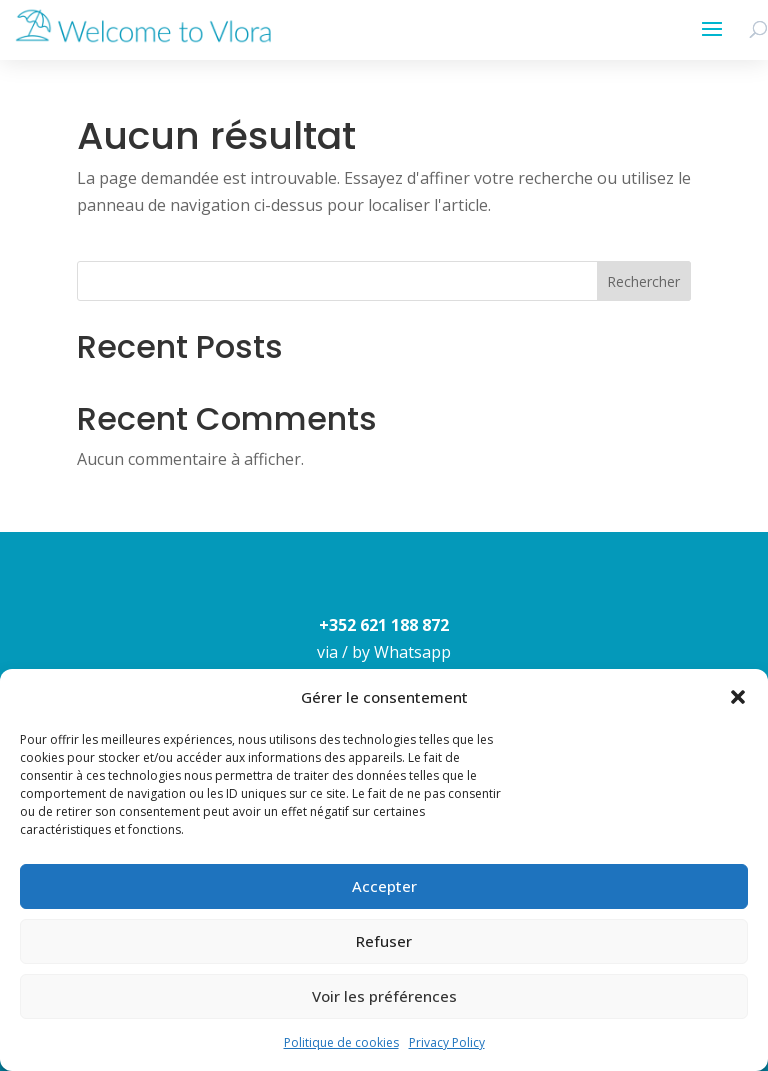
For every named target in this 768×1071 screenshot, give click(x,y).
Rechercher (643, 281)
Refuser (384, 941)
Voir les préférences (384, 996)
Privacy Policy (447, 1042)
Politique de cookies (341, 1042)
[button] (738, 697)
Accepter (384, 886)
